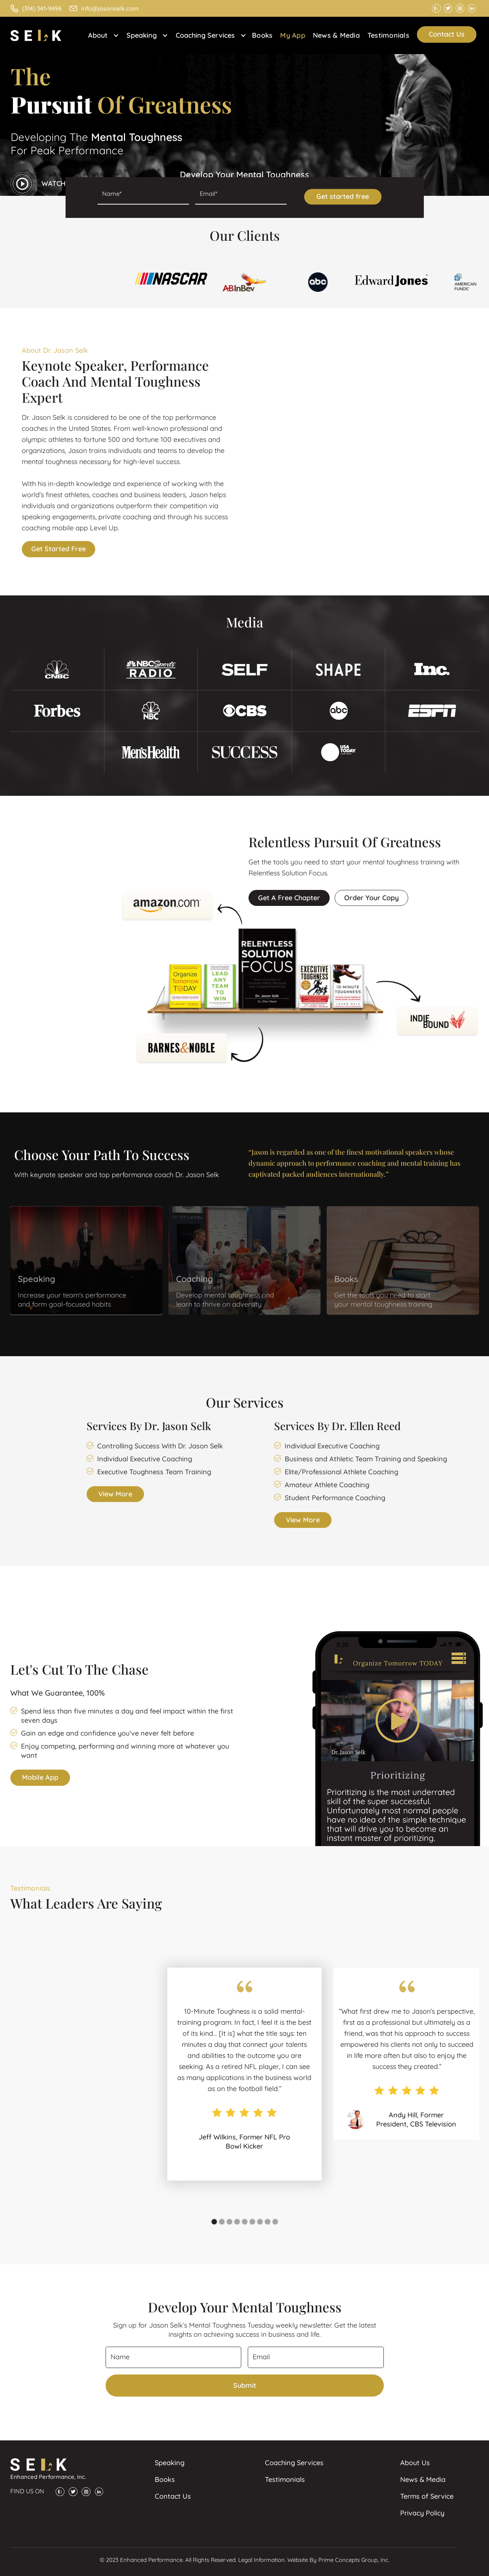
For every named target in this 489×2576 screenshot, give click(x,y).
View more (115, 1494)
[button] (101, 35)
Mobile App (40, 1777)
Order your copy (371, 897)
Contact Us (447, 34)
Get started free (58, 548)
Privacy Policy (422, 2513)
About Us (415, 2462)
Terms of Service (427, 2496)
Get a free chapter (289, 897)
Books (262, 35)
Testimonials (388, 35)
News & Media (336, 35)
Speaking (169, 2462)
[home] (38, 35)
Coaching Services (294, 2462)
